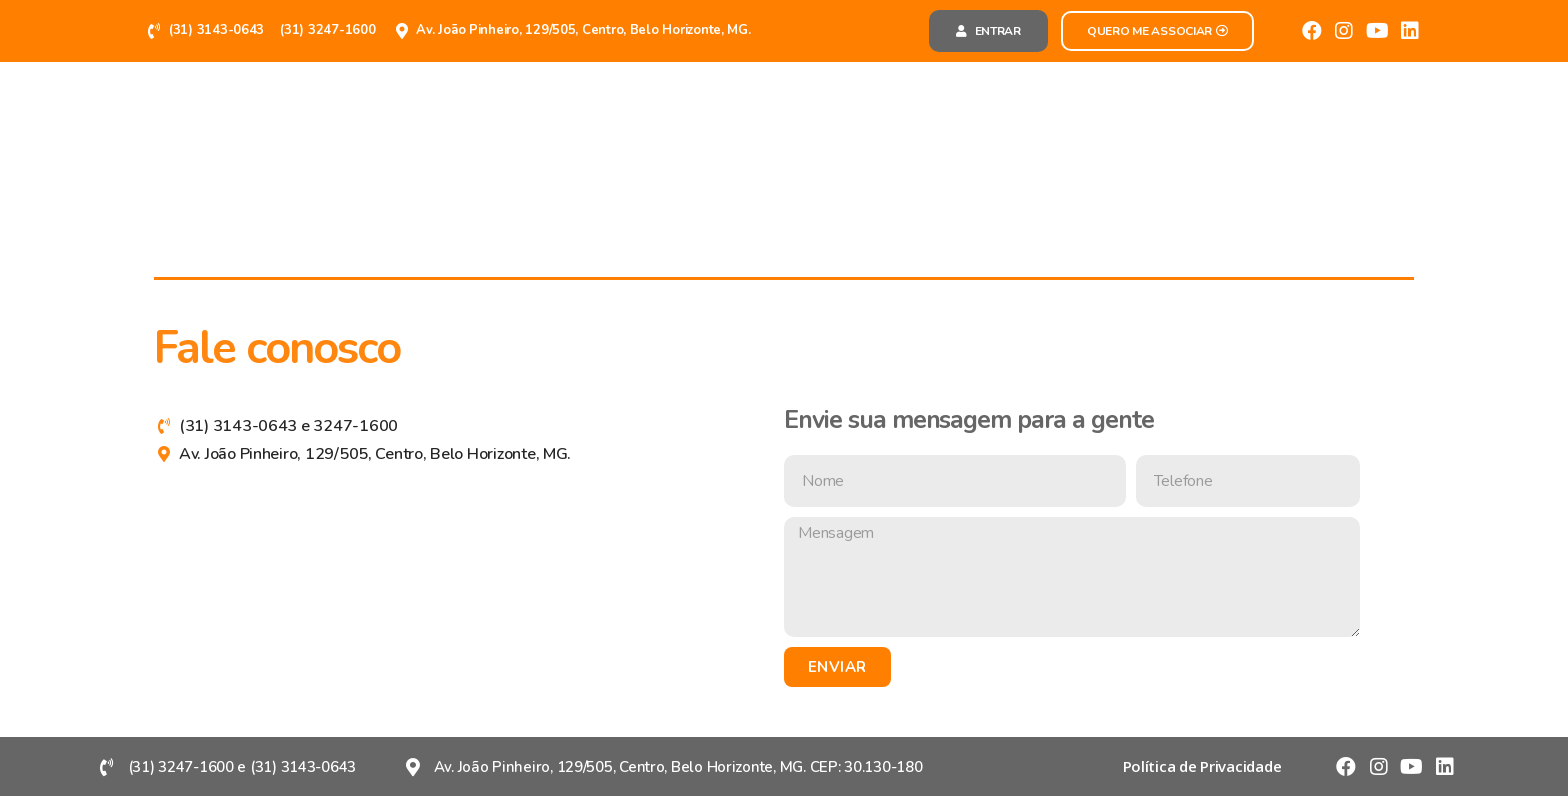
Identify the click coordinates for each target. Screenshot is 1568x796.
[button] (988, 31)
